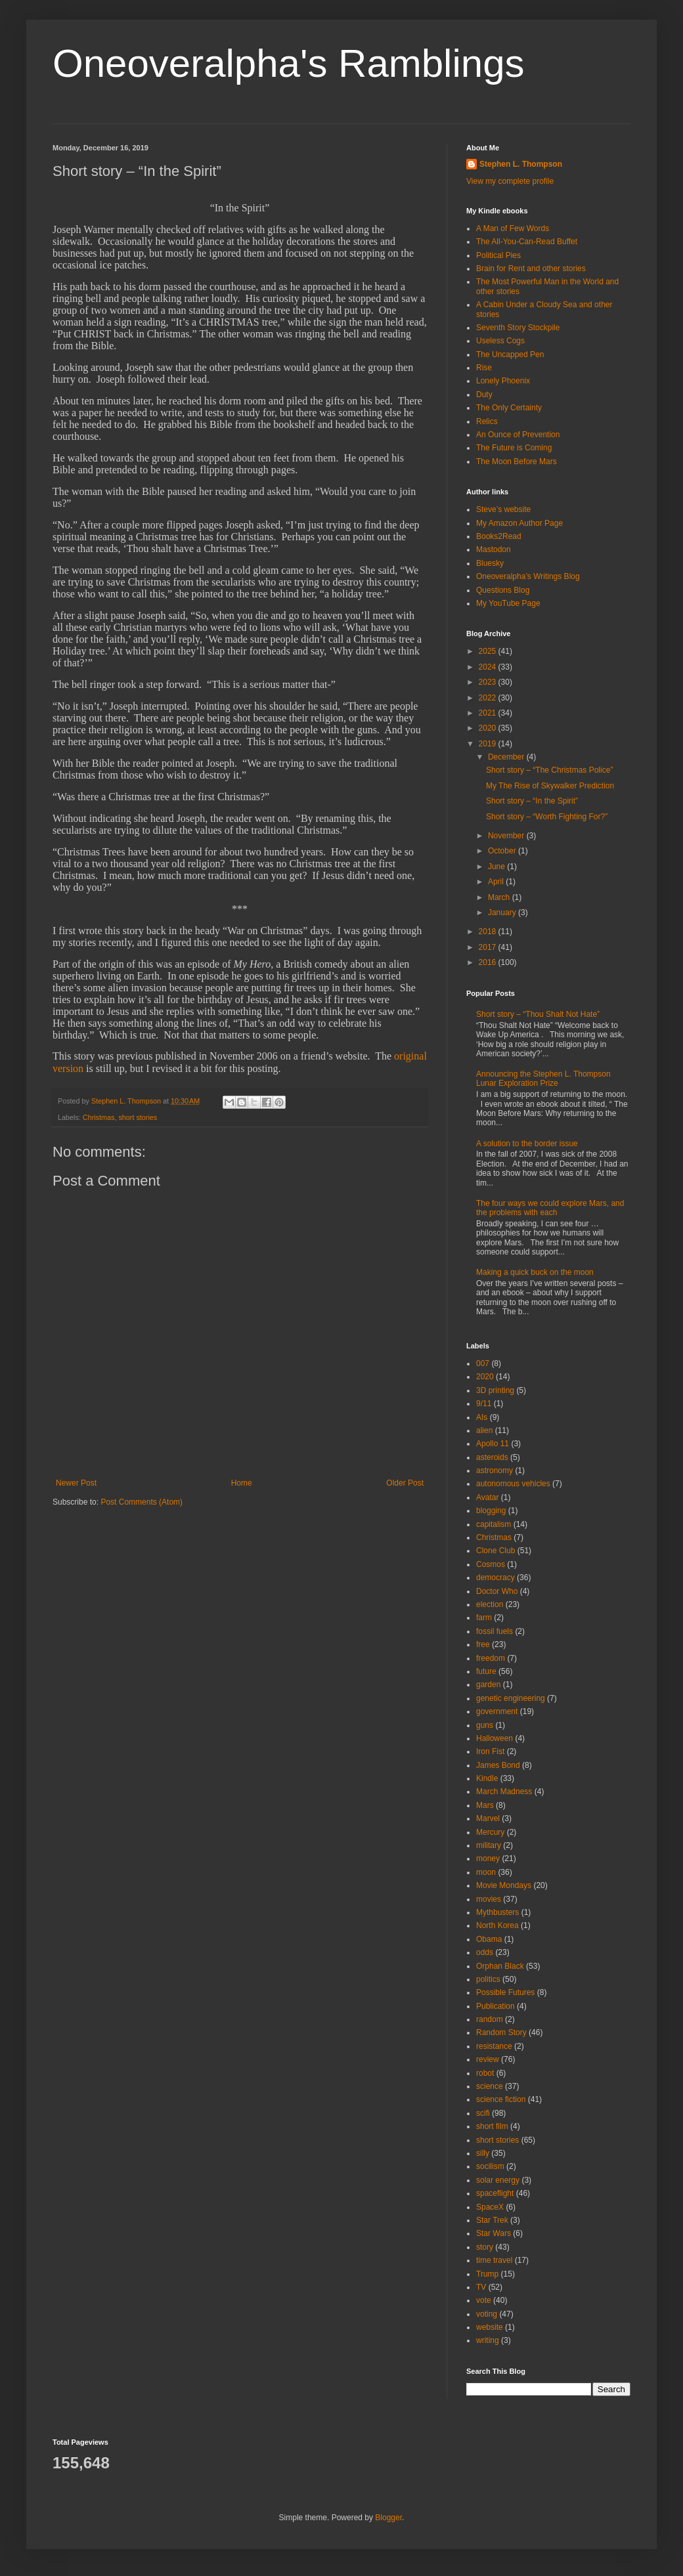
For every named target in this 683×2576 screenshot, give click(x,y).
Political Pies (498, 255)
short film (492, 2126)
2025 (488, 651)
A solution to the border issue (527, 1143)
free (483, 1644)
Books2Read (498, 536)
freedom (490, 1658)
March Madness (504, 1791)
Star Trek (492, 2220)
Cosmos (490, 1564)
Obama (489, 1939)
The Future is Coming (514, 447)
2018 (488, 931)
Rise (484, 367)
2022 (488, 697)
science (489, 2086)
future (486, 1671)
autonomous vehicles (513, 1483)
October (503, 850)
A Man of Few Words (512, 228)
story (484, 2247)
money (488, 1858)
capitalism (493, 1524)
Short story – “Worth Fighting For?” (546, 816)
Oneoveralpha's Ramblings (289, 63)
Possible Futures (505, 1992)
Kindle (487, 1778)
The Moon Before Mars (516, 461)
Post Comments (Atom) (141, 1502)
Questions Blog (502, 590)
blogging (491, 1510)
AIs (481, 1417)
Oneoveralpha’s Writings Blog (528, 576)
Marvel (488, 1818)
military (488, 1845)
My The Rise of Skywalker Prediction (550, 785)
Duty (484, 394)
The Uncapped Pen (510, 354)
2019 (488, 743)
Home (241, 1483)
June (497, 866)
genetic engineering (510, 1698)
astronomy (494, 1470)
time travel (494, 2260)
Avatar (487, 1497)
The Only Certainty (509, 407)
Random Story (501, 2032)
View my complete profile (510, 181)
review (487, 2059)
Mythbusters (497, 1912)
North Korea (497, 1925)
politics (488, 1979)
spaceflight (495, 2193)
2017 (488, 947)
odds (484, 1952)
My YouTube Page (508, 603)
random (489, 2019)
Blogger (388, 2517)
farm (484, 1617)
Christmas (99, 1117)
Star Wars (493, 2233)
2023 (488, 682)
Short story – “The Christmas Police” (549, 770)
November (507, 835)
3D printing (495, 1390)
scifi (483, 2113)
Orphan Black (500, 1966)
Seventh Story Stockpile (518, 327)
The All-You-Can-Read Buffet (526, 241)
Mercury (490, 1832)
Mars (485, 1805)
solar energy (497, 2180)
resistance (494, 2046)
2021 (488, 713)
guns (484, 1725)
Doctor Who (497, 1591)
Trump (487, 2274)
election (489, 1604)
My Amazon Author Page (519, 523)
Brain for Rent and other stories (531, 268)
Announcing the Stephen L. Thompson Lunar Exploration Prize (543, 1078)
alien (484, 1430)
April (497, 881)
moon (486, 1872)
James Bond (498, 1765)
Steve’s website (503, 509)
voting (486, 2314)
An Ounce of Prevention (518, 434)
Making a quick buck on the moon (535, 1272)
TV (481, 2287)
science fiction (500, 2099)
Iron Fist (490, 1751)
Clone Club (495, 1550)
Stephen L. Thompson (520, 164)
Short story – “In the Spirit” (532, 800)
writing (487, 2340)
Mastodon (493, 549)
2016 (488, 962)
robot (485, 2073)
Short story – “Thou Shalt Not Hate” (538, 1014)
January (503, 912)
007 (482, 1363)
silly (482, 2153)
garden (488, 1684)
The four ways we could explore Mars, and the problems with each (550, 1208)
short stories (137, 1117)
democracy (495, 1577)
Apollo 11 (492, 1443)
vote (483, 2300)
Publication (495, 2006)
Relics (487, 421)
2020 (488, 728)
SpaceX (490, 2207)
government (497, 1711)
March (500, 897)
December (507, 757)
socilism (490, 2166)
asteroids (492, 1457)
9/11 (483, 1403)
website (489, 2327)
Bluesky (490, 563)
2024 (488, 667)
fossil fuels (494, 1631)
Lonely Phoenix (503, 380)
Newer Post (76, 1483)
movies (488, 1899)
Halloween (494, 1738)
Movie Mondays (503, 1885)
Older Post (405, 1483)
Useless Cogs (500, 340)
